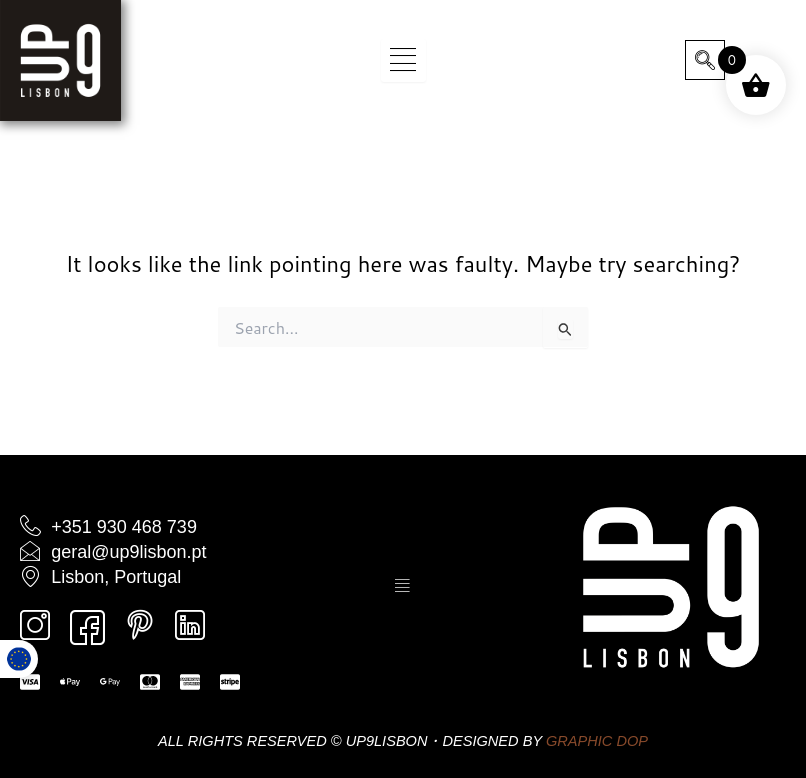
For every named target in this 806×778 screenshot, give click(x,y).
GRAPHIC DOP (597, 741)
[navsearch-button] (705, 60)
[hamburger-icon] (403, 60)
